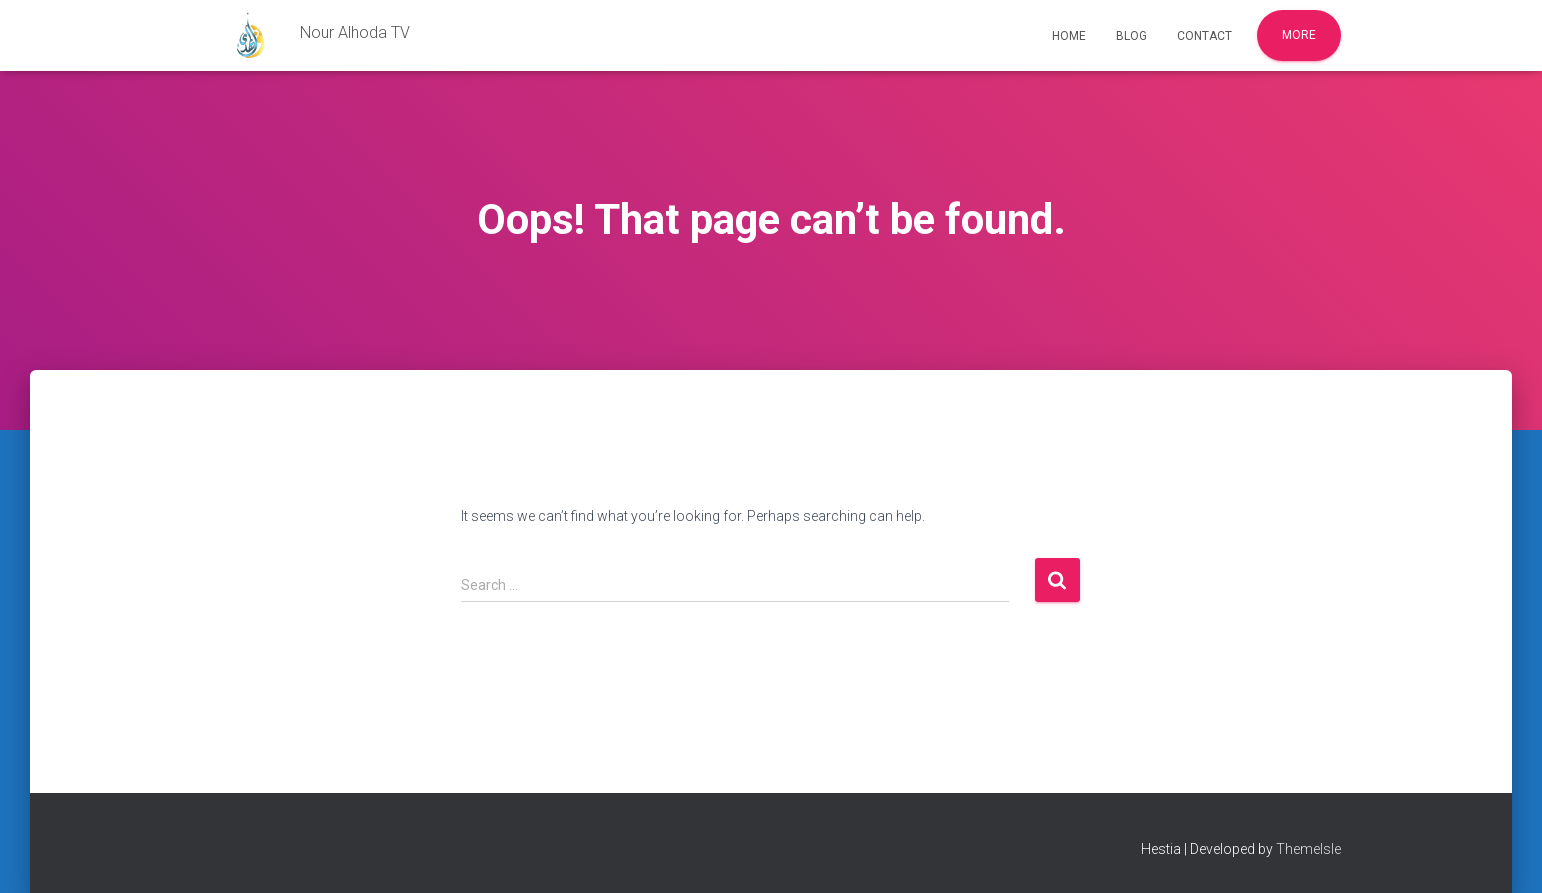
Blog (1131, 36)
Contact (1204, 36)
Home (1069, 36)
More (1299, 35)
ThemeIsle (1308, 849)
